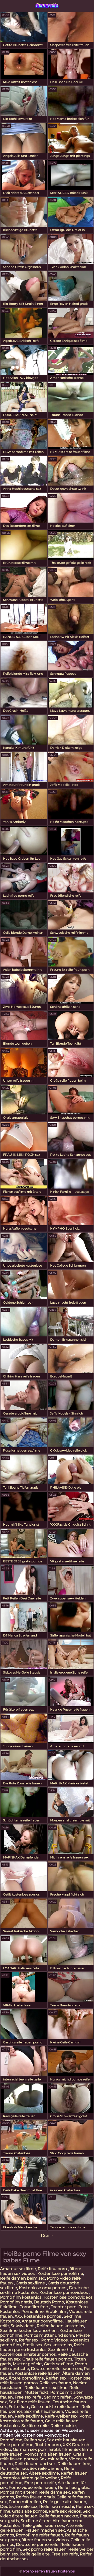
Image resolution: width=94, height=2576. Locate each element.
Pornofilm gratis (16, 2302)
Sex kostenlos (58, 2345)
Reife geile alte (35, 2554)
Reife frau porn (53, 2268)
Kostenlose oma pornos (43, 2287)
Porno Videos (54, 2340)
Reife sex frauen (55, 2383)
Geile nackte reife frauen (55, 2406)
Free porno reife (40, 2482)
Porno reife (47, 5)
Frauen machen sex (45, 2530)
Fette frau (19, 2406)
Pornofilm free (34, 2306)
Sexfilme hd (60, 2349)
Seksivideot (23, 2325)
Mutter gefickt (27, 2364)
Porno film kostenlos (21, 2297)
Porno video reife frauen (32, 2487)
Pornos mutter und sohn (49, 2335)
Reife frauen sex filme (45, 2387)
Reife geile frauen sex (42, 2525)
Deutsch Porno (49, 2302)
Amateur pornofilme (42, 2321)
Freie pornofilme (16, 2444)
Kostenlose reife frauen (37, 2373)
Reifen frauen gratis (35, 2497)
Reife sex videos (65, 2511)
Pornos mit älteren (18, 2492)
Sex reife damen (46, 2468)
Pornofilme (32, 2311)
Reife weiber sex (61, 2416)
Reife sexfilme (29, 2416)
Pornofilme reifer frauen (39, 2535)
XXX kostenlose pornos (38, 2316)
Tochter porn (63, 2306)
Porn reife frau (14, 2468)
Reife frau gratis (73, 2487)
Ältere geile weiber (40, 2478)
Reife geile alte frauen (64, 2501)
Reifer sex (29, 2340)
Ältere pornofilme (26, 2378)
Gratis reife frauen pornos (47, 2359)
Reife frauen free (73, 2463)
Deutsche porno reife (37, 2544)
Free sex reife (28, 2397)
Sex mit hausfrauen (43, 2411)
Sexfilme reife (35, 2425)
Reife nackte (63, 2425)
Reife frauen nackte (58, 2516)
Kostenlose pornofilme (60, 2273)
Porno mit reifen (25, 2501)
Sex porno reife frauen (44, 2549)
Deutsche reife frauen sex (56, 2368)
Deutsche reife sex (18, 2506)
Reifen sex (56, 2378)
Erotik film (56, 2311)
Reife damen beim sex (22, 2278)
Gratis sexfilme (31, 2283)
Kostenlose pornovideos (64, 2292)
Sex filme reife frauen (30, 2402)
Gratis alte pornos (29, 2511)
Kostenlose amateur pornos (28, 2354)
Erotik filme (60, 2449)
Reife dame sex (54, 2492)
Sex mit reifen (58, 2397)
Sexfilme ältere (36, 2520)
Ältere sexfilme (44, 2473)
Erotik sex (32, 2345)
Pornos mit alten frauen (47, 2454)
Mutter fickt (36, 2392)
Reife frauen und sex (35, 2463)
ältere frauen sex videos (45, 2539)
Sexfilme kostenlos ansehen (29, 2330)
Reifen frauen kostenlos (60, 2325)
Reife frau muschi (56, 2506)
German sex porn (30, 2449)
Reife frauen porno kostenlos (42, 2347)
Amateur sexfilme (18, 2268)
